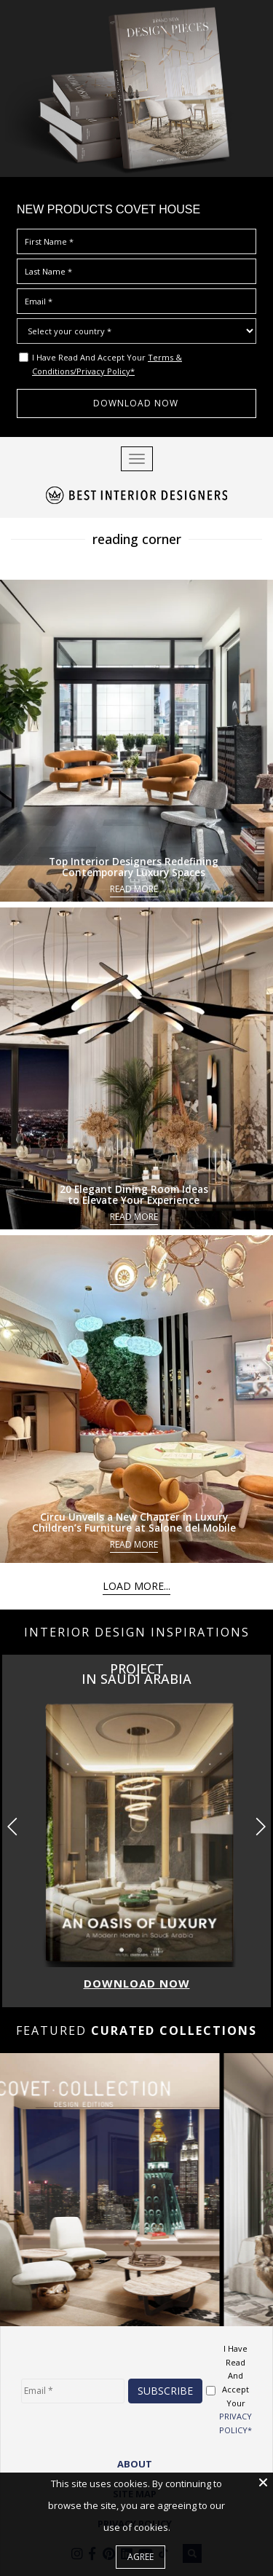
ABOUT (134, 2463)
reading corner (136, 539)
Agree (140, 2557)
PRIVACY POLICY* (235, 2423)
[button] (260, 1827)
